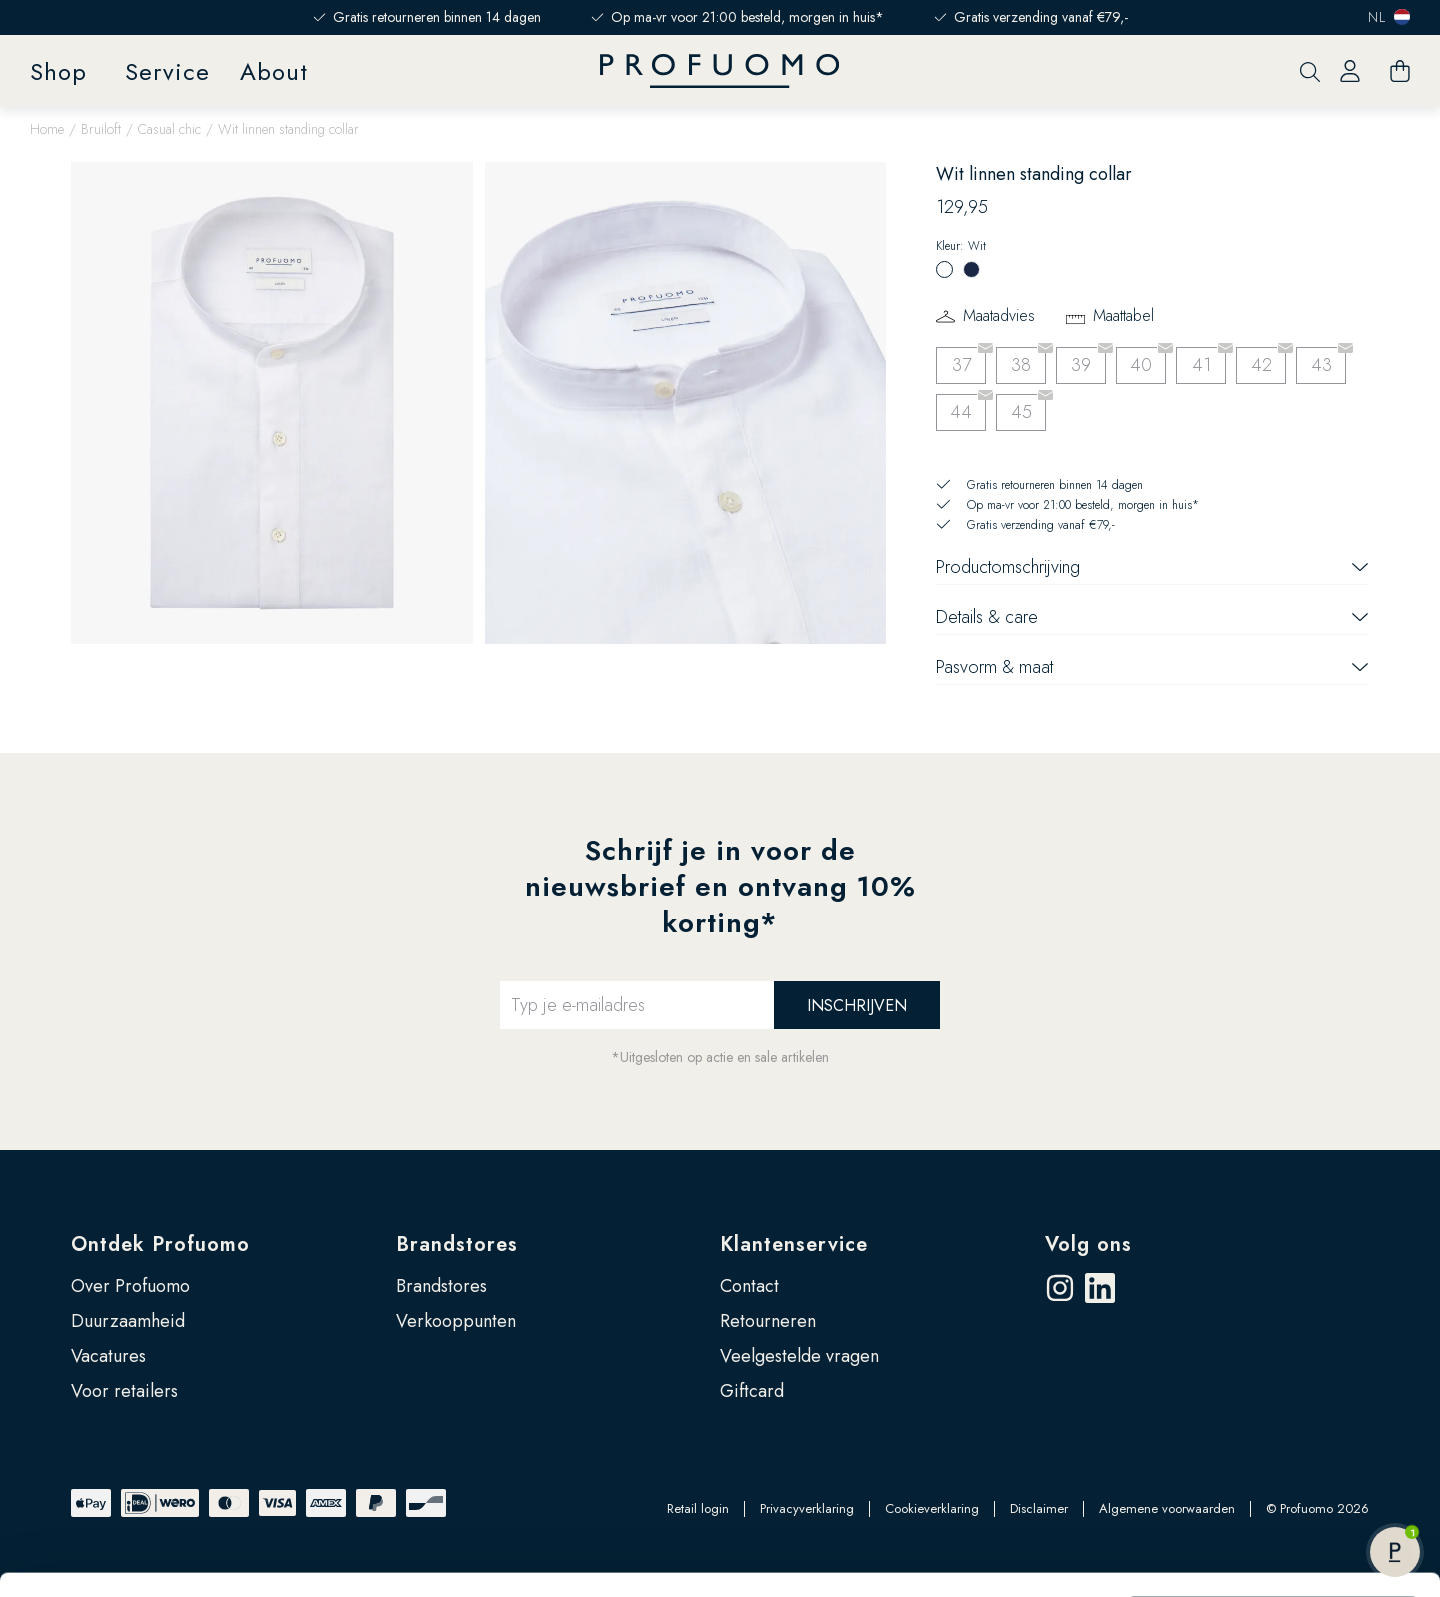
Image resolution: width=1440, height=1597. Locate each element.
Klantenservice (794, 1244)
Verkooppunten (456, 1321)
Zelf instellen (1274, 1458)
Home (47, 129)
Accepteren (1273, 1393)
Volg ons (1088, 1244)
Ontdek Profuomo (160, 1244)
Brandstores (457, 1244)
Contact (749, 1286)
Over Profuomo (130, 1286)
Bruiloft (101, 129)
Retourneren (768, 1321)
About (274, 71)
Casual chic (169, 129)
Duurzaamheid (128, 1321)
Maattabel (1123, 315)
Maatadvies (999, 315)
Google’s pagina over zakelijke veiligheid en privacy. (270, 1509)
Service (167, 71)
